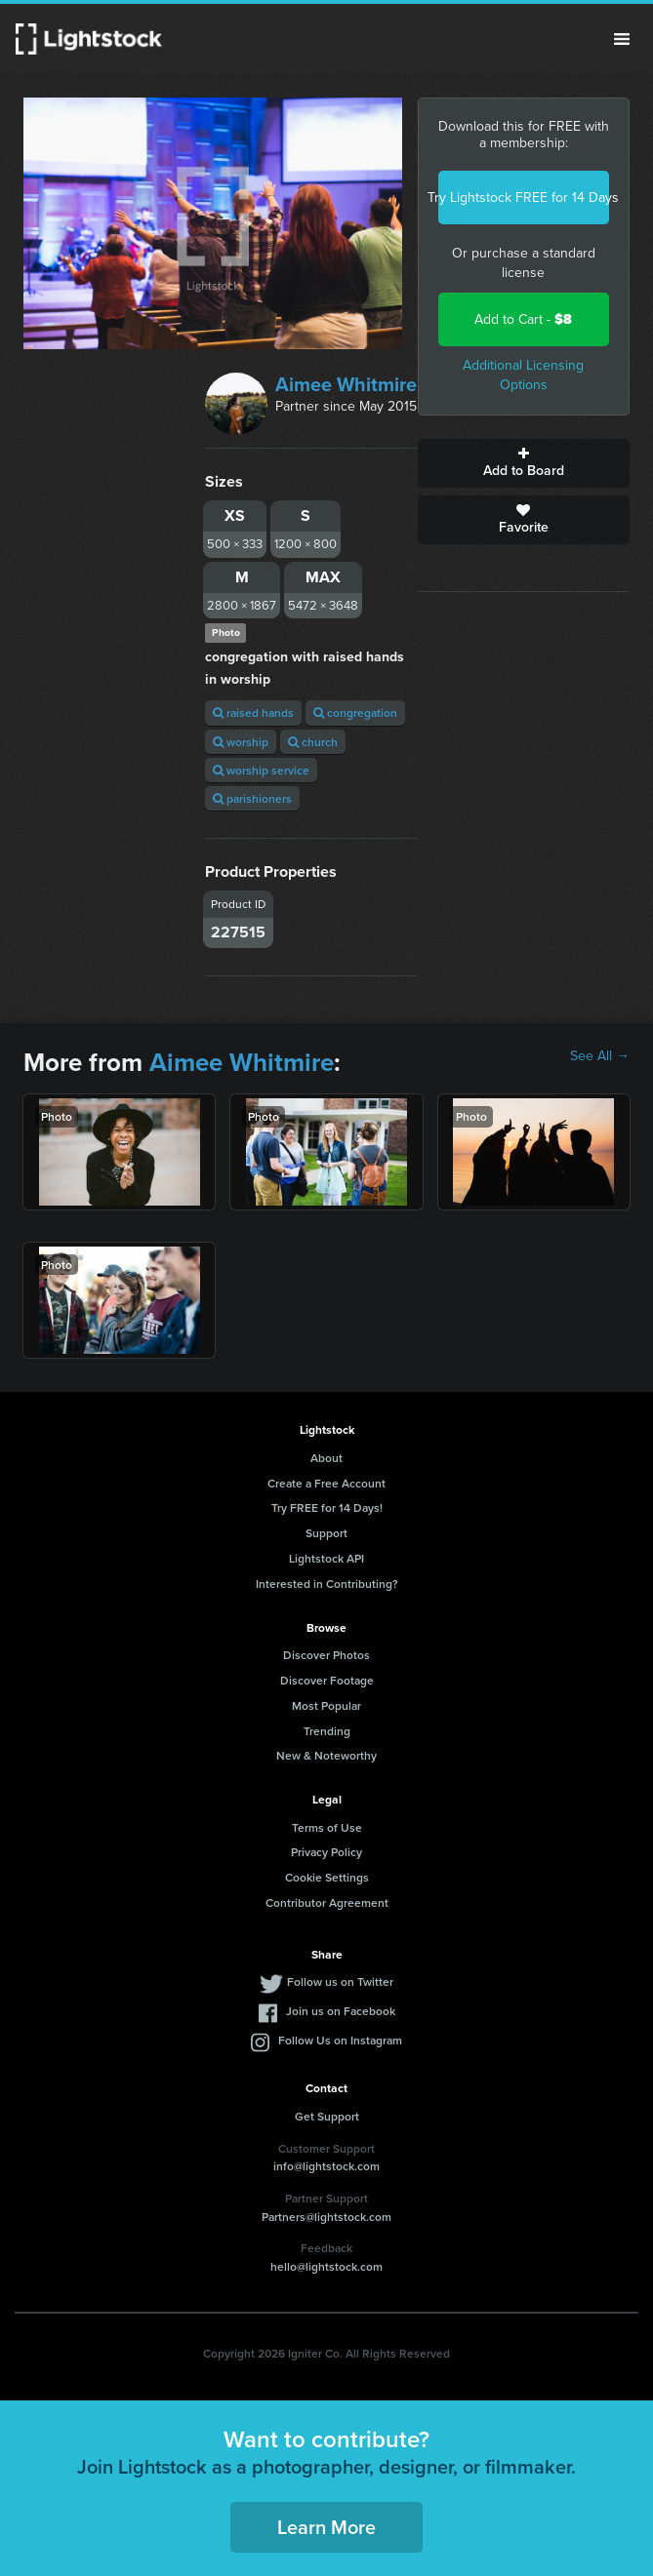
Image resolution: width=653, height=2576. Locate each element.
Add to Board (523, 463)
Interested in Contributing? (327, 1583)
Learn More (326, 2527)
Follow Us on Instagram (340, 2040)
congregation (355, 712)
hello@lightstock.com (326, 2266)
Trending (327, 1731)
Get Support (327, 2116)
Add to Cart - (523, 319)
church (313, 741)
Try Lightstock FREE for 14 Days (523, 197)
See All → (600, 1056)
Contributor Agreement (326, 1902)
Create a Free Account (326, 1483)
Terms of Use (327, 1827)
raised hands (253, 712)
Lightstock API (326, 1558)
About (326, 1457)
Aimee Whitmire (346, 384)
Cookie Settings (327, 1877)
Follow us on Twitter (340, 1981)
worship (240, 741)
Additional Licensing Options (523, 375)
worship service (261, 770)
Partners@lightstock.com (326, 2216)
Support (326, 1533)
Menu (621, 39)
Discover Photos (326, 1654)
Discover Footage (327, 1680)
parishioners (252, 798)
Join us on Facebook (340, 2010)
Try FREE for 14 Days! (327, 1507)
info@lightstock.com (326, 2166)
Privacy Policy (326, 1851)
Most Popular (326, 1705)
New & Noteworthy (326, 1755)
